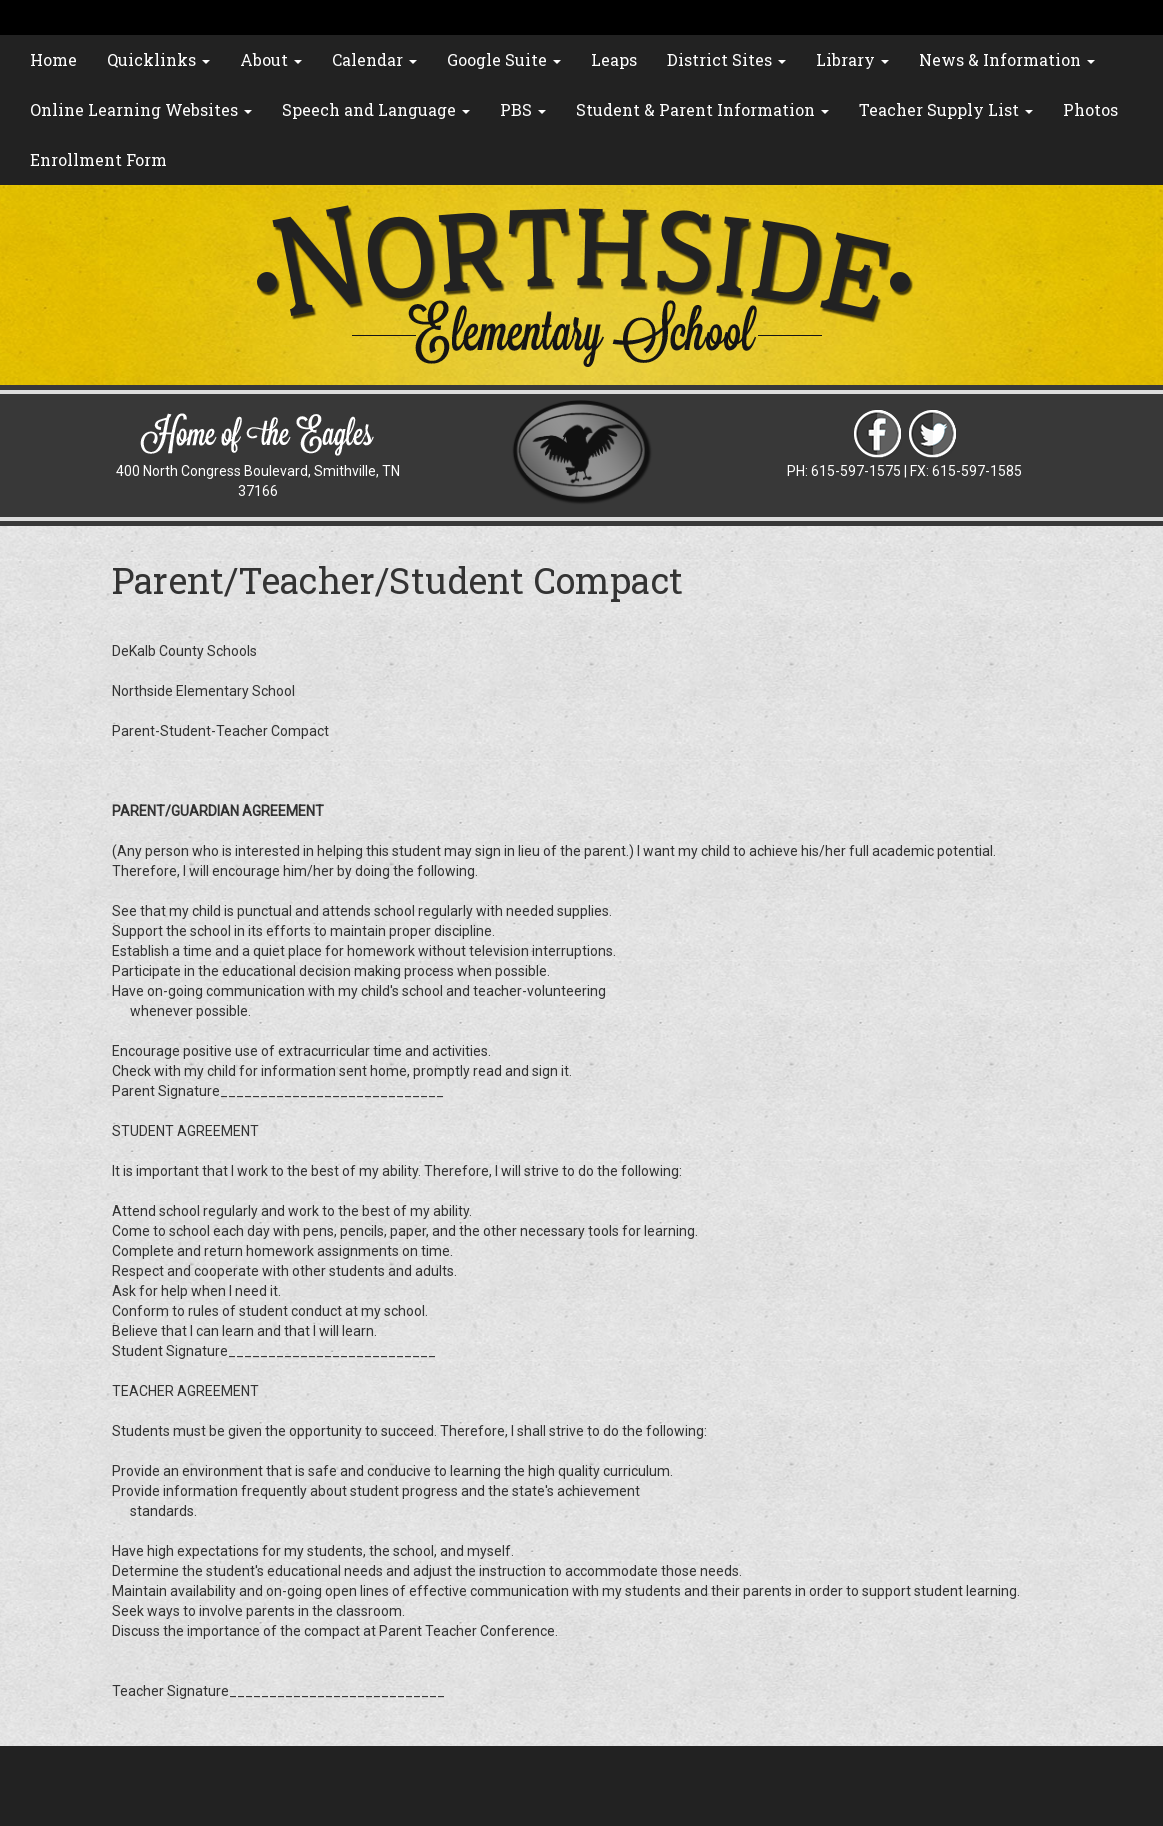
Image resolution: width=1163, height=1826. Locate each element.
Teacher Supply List (946, 109)
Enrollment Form (98, 159)
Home (53, 59)
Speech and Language (376, 109)
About (271, 59)
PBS (523, 109)
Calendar (374, 59)
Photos (1090, 109)
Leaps (614, 59)
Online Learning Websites (141, 109)
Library (852, 59)
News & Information (1007, 59)
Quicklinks (158, 59)
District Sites (726, 59)
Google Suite (504, 59)
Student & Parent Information (702, 109)
